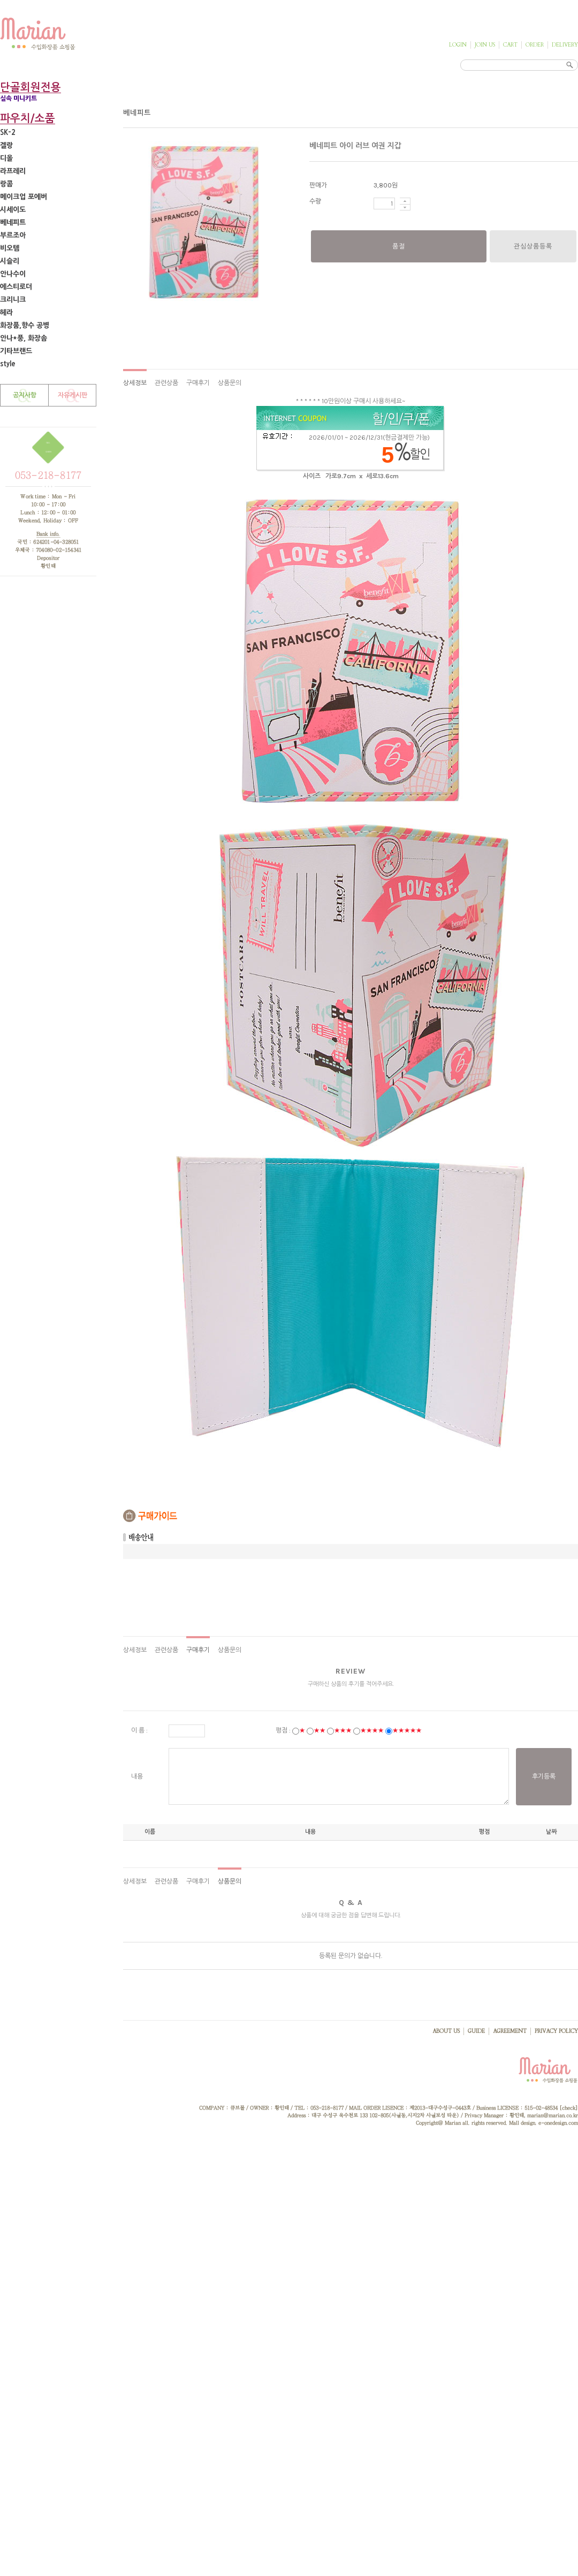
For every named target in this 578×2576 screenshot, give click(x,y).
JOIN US (485, 45)
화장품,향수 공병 (24, 325)
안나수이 (13, 273)
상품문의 (229, 383)
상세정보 (135, 383)
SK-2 (8, 132)
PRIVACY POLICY (556, 2031)
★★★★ (372, 1730)
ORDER (535, 45)
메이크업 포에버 (23, 196)
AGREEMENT (510, 2031)
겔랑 (6, 145)
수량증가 (405, 201)
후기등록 (544, 1776)
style (8, 363)
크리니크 (13, 299)
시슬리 (9, 261)
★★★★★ (407, 1730)
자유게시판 (72, 395)
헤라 (6, 312)
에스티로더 (16, 286)
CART (510, 45)
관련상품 (166, 383)
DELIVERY (565, 45)
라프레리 (13, 171)
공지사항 (24, 395)
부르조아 (13, 235)
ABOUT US (446, 2031)
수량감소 (405, 207)
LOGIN (458, 45)
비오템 (9, 248)
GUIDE (476, 2031)
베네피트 (13, 222)
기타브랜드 (16, 351)
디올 (6, 158)
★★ (319, 1730)
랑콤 (6, 183)
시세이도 (13, 209)
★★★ (343, 1730)
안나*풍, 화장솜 (23, 338)
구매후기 (198, 383)
